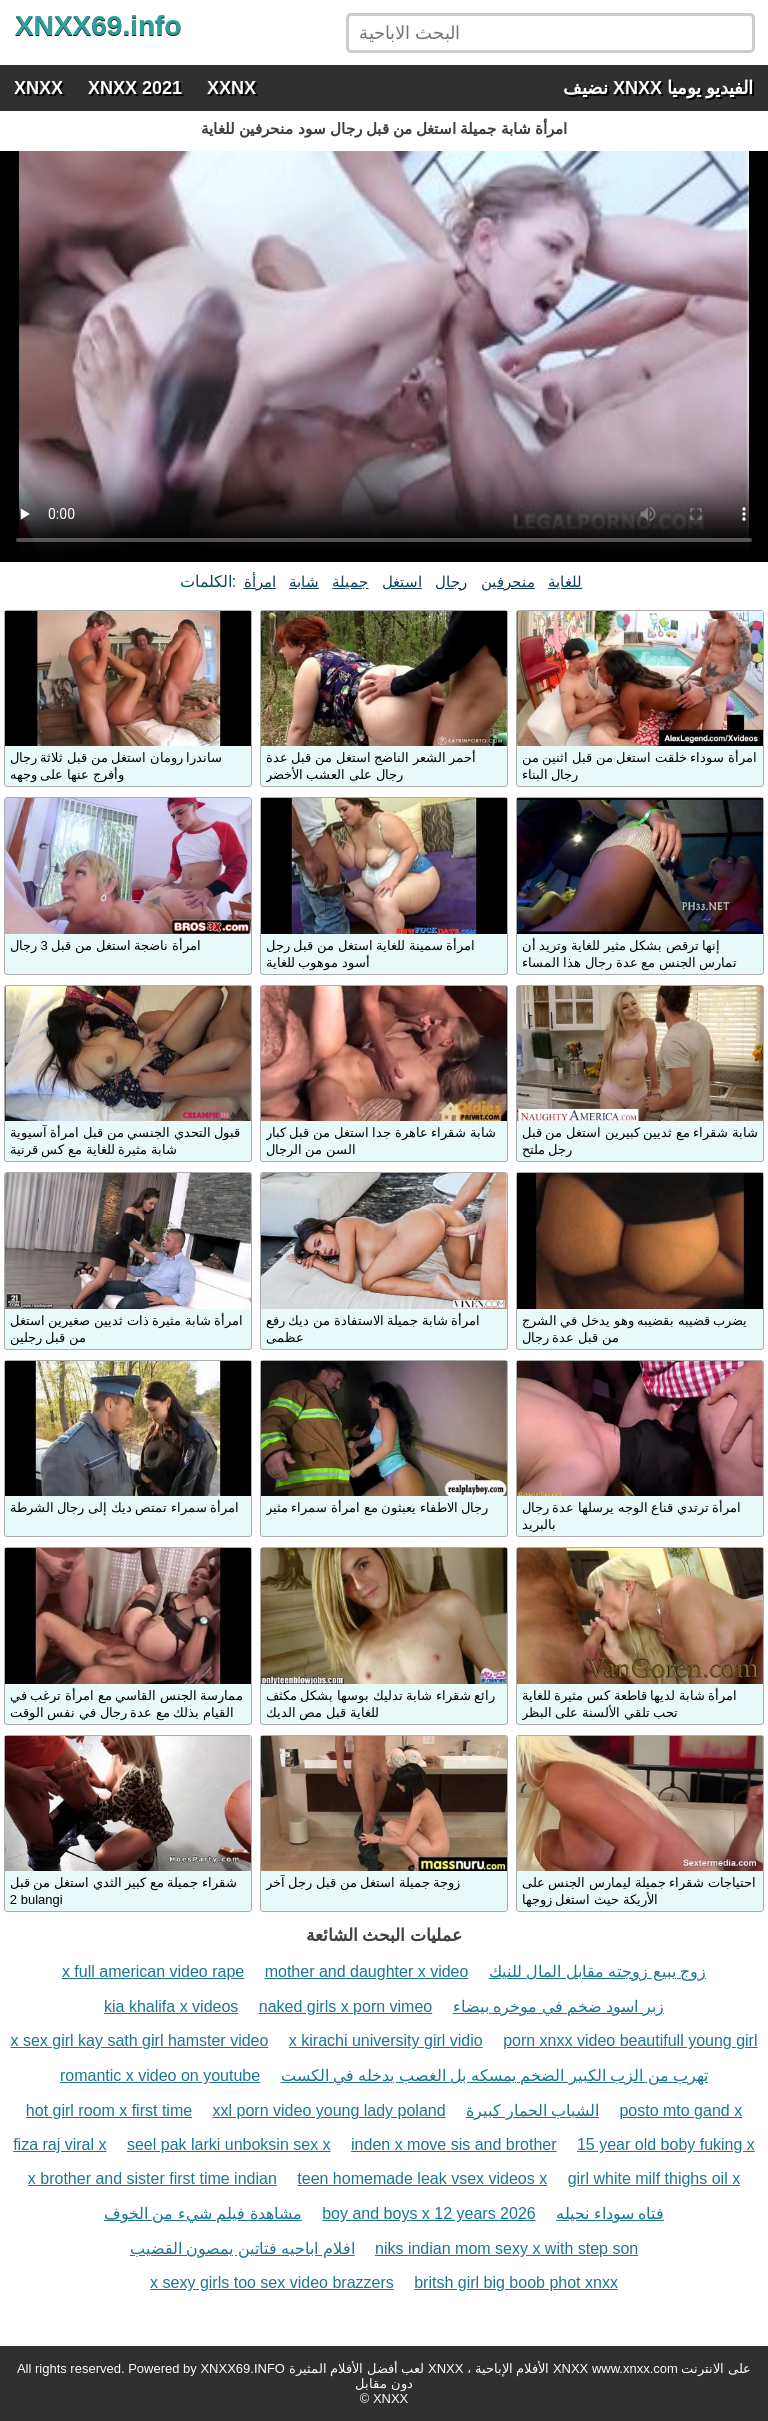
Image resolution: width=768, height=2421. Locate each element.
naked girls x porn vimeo (345, 2006)
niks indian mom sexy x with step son (506, 2248)
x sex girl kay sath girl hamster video (140, 2040)
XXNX (231, 88)
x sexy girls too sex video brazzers (272, 2282)
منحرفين (508, 581)
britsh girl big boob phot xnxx (516, 2282)
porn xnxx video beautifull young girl (630, 2040)
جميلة (350, 581)
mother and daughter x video (367, 1971)
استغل (402, 581)
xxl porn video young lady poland (329, 2110)
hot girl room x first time (109, 2110)
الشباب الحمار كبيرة (532, 2110)
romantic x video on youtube (160, 2075)
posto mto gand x (680, 2110)
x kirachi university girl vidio (386, 2040)
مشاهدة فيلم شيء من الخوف (203, 2213)
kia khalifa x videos (171, 2006)
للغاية (565, 581)
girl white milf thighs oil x (654, 2178)
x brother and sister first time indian (152, 2178)
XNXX (38, 88)
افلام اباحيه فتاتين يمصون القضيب (242, 2248)
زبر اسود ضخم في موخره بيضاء (558, 2006)
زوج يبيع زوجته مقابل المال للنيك (597, 1971)
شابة (304, 581)
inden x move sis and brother (453, 2144)
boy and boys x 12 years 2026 (428, 2213)
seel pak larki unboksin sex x (229, 2144)
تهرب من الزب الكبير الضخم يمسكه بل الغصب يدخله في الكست (494, 2075)
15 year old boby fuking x (666, 2144)
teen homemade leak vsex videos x (422, 2178)
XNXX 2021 (135, 88)
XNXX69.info (98, 25)
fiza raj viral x (59, 2144)
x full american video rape (153, 1971)
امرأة (260, 581)
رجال (451, 581)
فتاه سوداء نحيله (610, 2213)
